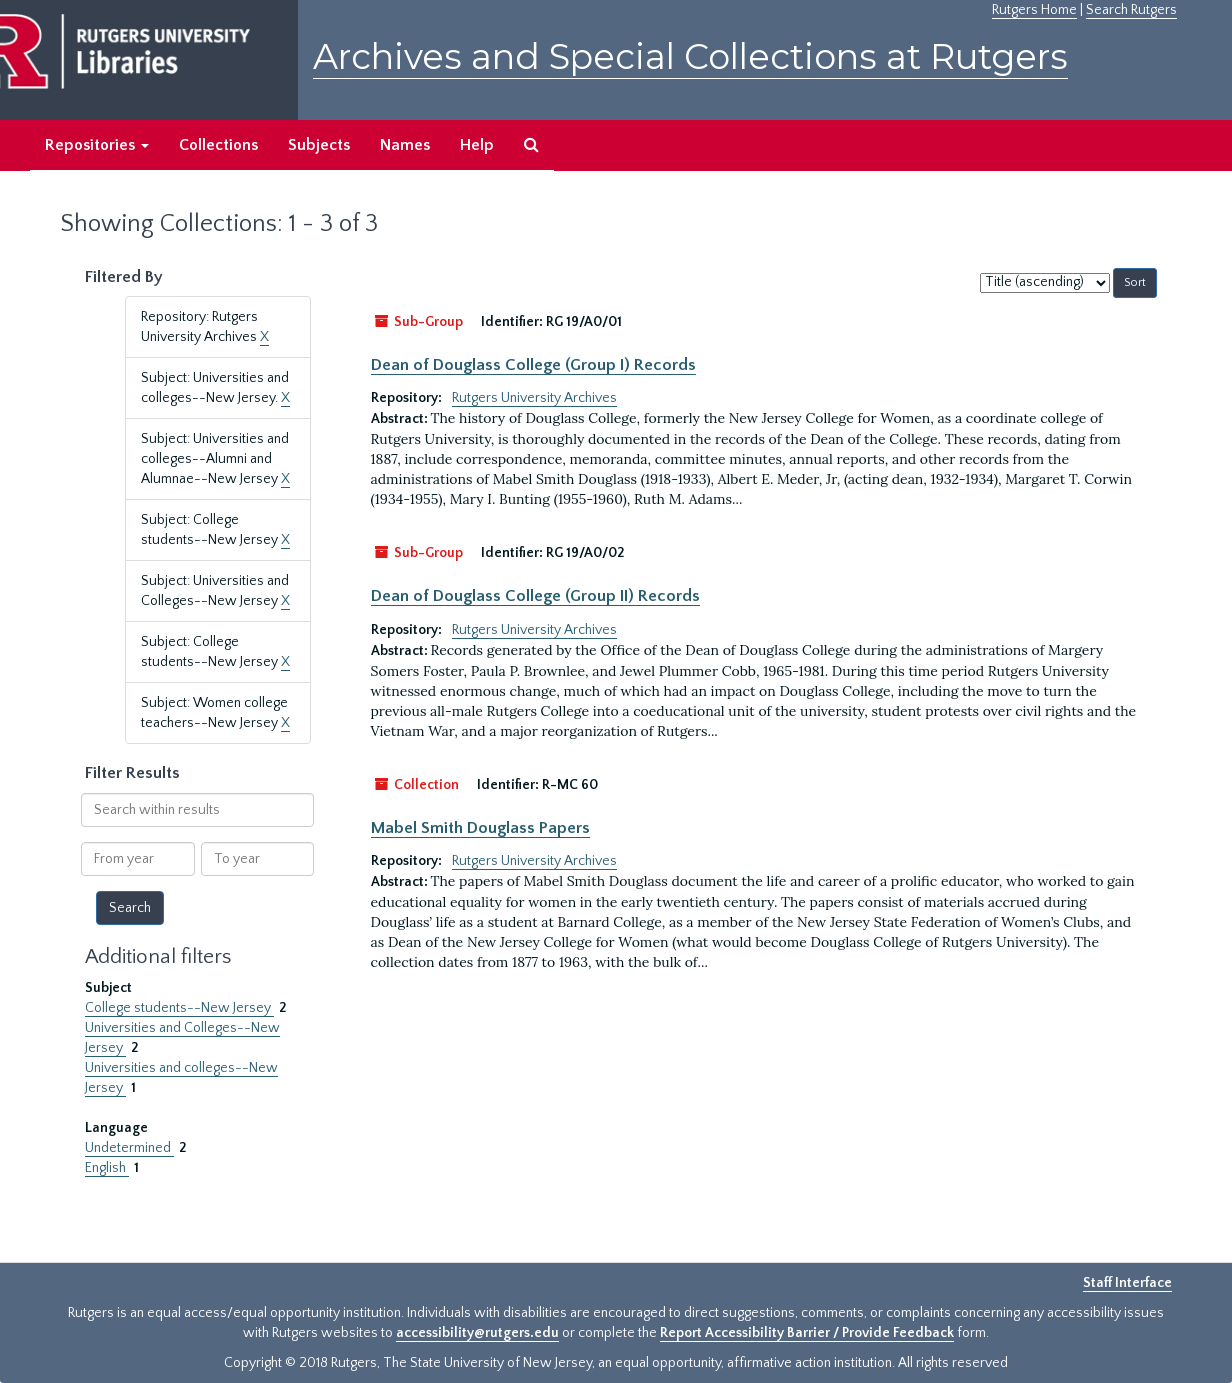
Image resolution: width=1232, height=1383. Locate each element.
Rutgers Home (1034, 10)
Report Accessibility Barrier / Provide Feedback (807, 1333)
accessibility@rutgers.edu (477, 1333)
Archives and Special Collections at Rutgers (690, 56)
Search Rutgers (1131, 10)
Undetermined (129, 1148)
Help (477, 145)
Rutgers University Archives (534, 398)
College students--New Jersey (179, 1008)
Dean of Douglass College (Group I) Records (533, 365)
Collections (218, 145)
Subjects (319, 145)
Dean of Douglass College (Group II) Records (535, 596)
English (107, 1168)
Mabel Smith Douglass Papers (480, 828)
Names (405, 145)
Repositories (97, 145)
